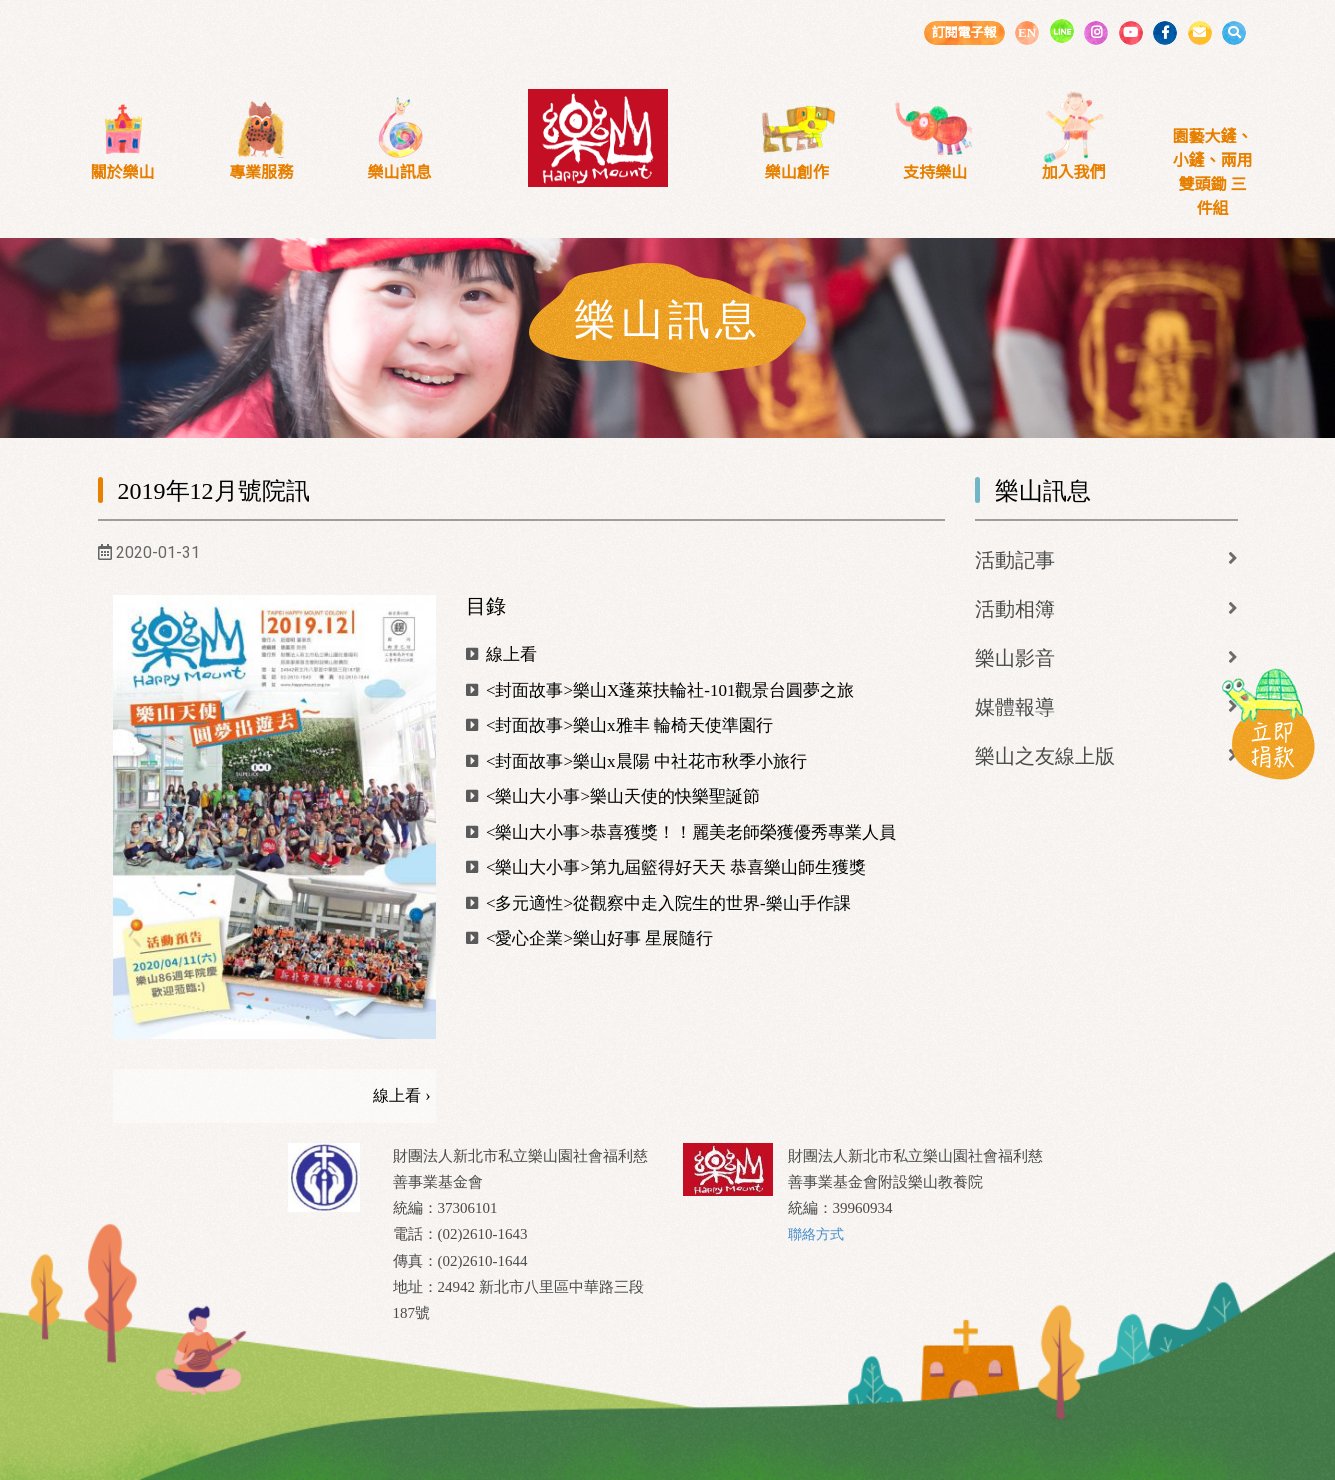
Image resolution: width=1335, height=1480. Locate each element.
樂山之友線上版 (1045, 756)
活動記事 (1015, 560)
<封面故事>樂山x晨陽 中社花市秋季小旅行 (636, 761)
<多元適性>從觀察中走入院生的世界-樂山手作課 (658, 903)
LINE (1062, 31)
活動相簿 (1015, 609)
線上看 (501, 654)
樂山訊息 (400, 172)
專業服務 (261, 172)
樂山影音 (1015, 658)
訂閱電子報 (963, 32)
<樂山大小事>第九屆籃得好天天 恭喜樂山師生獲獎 (666, 867)
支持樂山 (935, 172)
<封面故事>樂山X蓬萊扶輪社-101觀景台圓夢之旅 (660, 690)
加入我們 (1074, 172)
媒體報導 (1015, 707)
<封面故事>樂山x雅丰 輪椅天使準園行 (619, 725)
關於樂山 (122, 172)
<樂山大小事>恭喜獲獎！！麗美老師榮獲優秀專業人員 (681, 832)
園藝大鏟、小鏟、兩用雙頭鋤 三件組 (1212, 172)
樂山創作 (797, 172)
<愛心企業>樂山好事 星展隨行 (590, 938)
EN (1027, 32)
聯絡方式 (818, 1234)
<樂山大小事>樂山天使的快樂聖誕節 (613, 796)
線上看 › (401, 1095)
